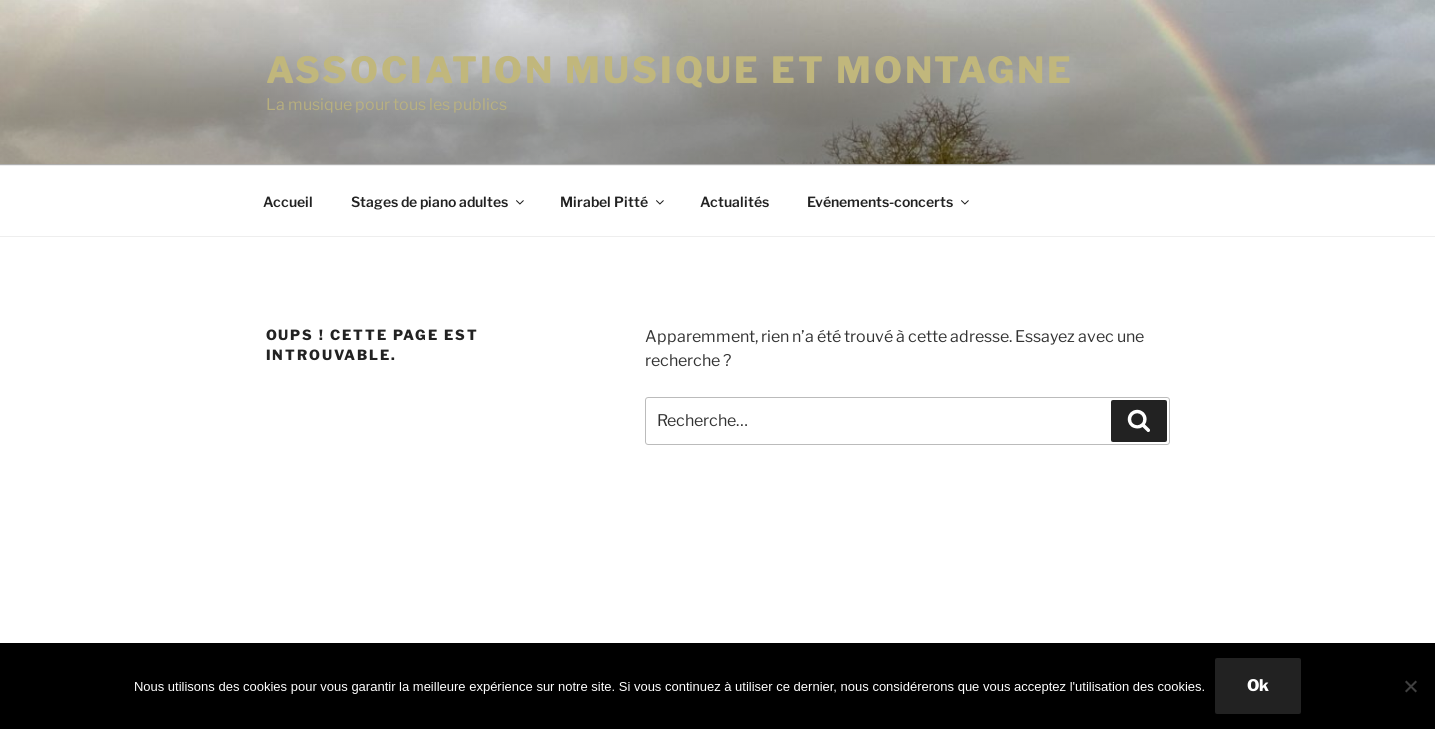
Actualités (734, 201)
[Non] (1410, 686)
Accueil (288, 201)
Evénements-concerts (889, 201)
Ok (1258, 685)
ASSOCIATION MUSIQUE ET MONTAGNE (670, 70)
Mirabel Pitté (613, 201)
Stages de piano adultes (439, 201)
